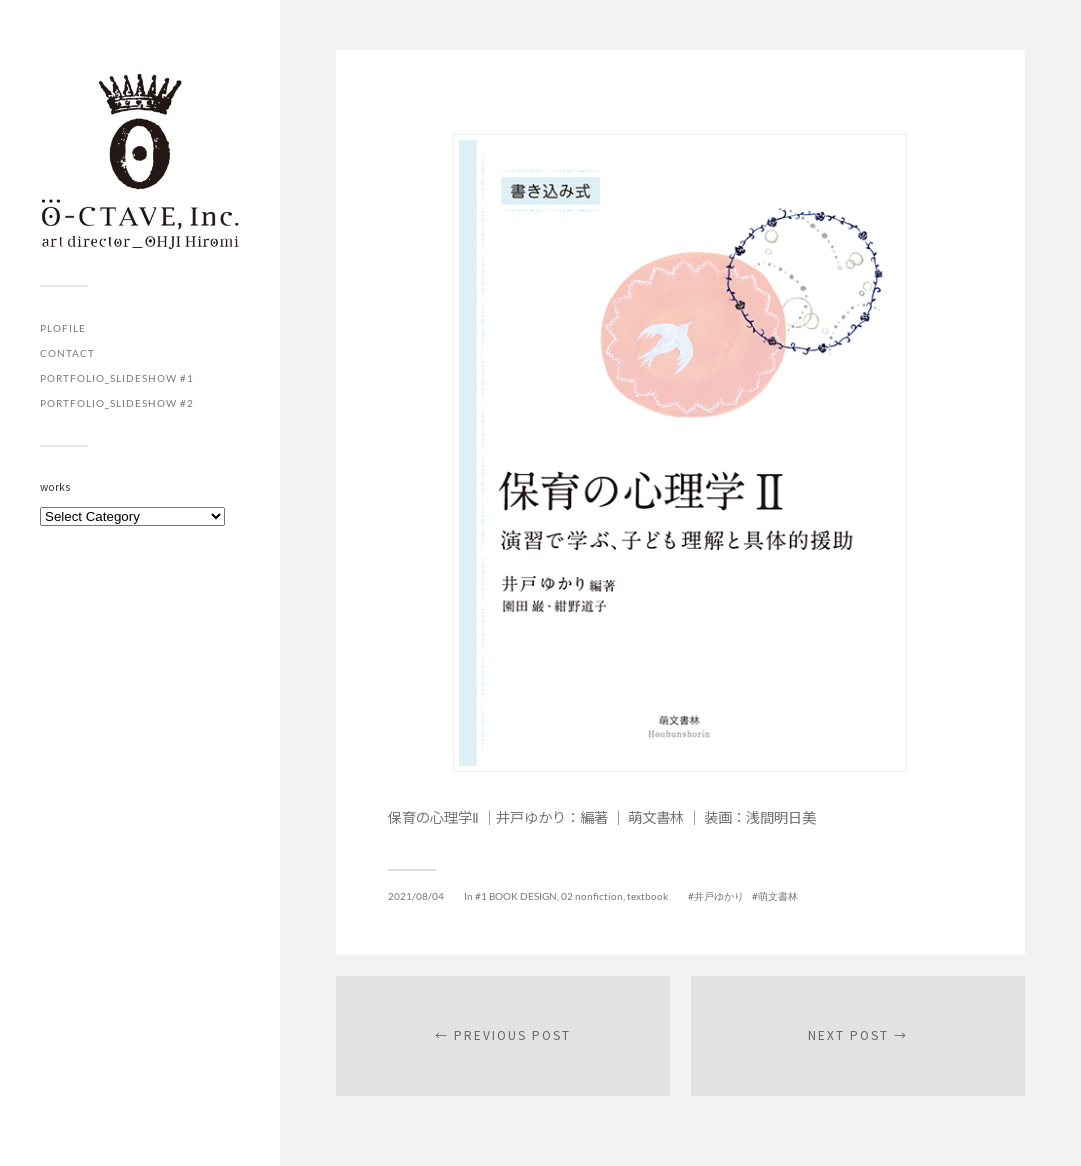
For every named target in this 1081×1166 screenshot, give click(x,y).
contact (67, 353)
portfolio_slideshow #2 (117, 403)
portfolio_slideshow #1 (117, 378)
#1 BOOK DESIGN (516, 896)
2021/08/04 (416, 896)
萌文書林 (778, 896)
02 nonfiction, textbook (614, 896)
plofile (63, 328)
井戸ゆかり (719, 896)
